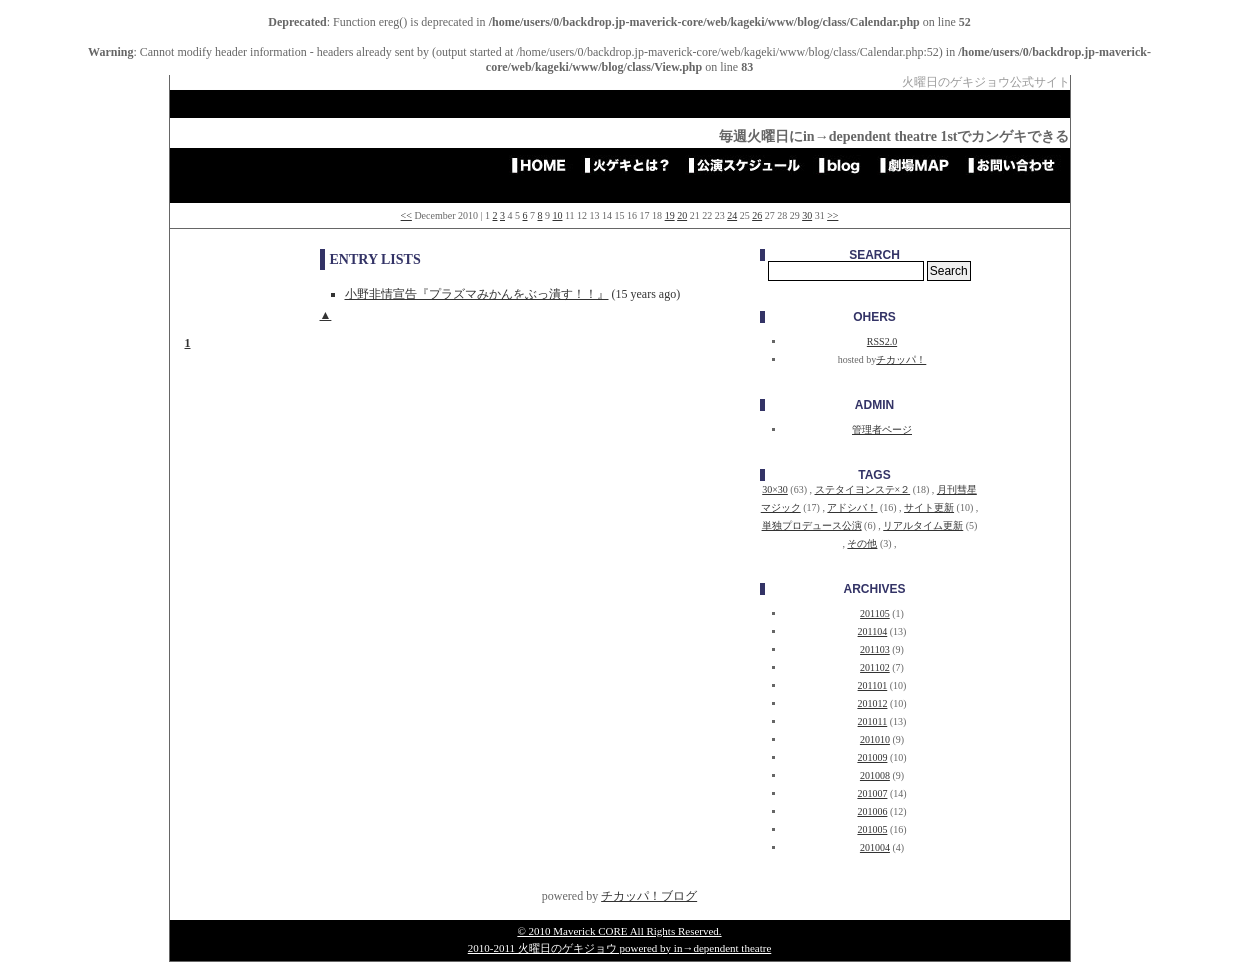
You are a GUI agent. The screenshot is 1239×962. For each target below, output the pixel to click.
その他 (862, 543)
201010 (875, 739)
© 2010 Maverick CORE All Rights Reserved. (619, 931)
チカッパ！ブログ (649, 896)
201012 (872, 703)
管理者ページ (882, 429)
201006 (872, 811)
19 (670, 215)
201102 (875, 667)
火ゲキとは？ (634, 165)
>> (832, 215)
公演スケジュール (751, 165)
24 (732, 215)
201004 (875, 847)
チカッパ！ (901, 359)
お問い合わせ (1017, 165)
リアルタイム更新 (923, 525)
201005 (872, 829)
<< (406, 215)
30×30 (775, 489)
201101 (873, 685)
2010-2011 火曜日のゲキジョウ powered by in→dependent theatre (620, 948)
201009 (872, 757)
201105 (875, 613)
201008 (875, 775)
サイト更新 (929, 507)
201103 (875, 649)
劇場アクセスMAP (921, 165)
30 (807, 215)
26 (757, 215)
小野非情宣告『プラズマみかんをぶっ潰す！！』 (477, 294)
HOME (545, 165)
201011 (873, 721)
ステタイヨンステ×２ (863, 489)
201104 (873, 631)
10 (557, 215)
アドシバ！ (852, 507)
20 (682, 215)
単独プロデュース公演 (812, 525)
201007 (872, 793)
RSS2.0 (882, 341)
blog (846, 165)
